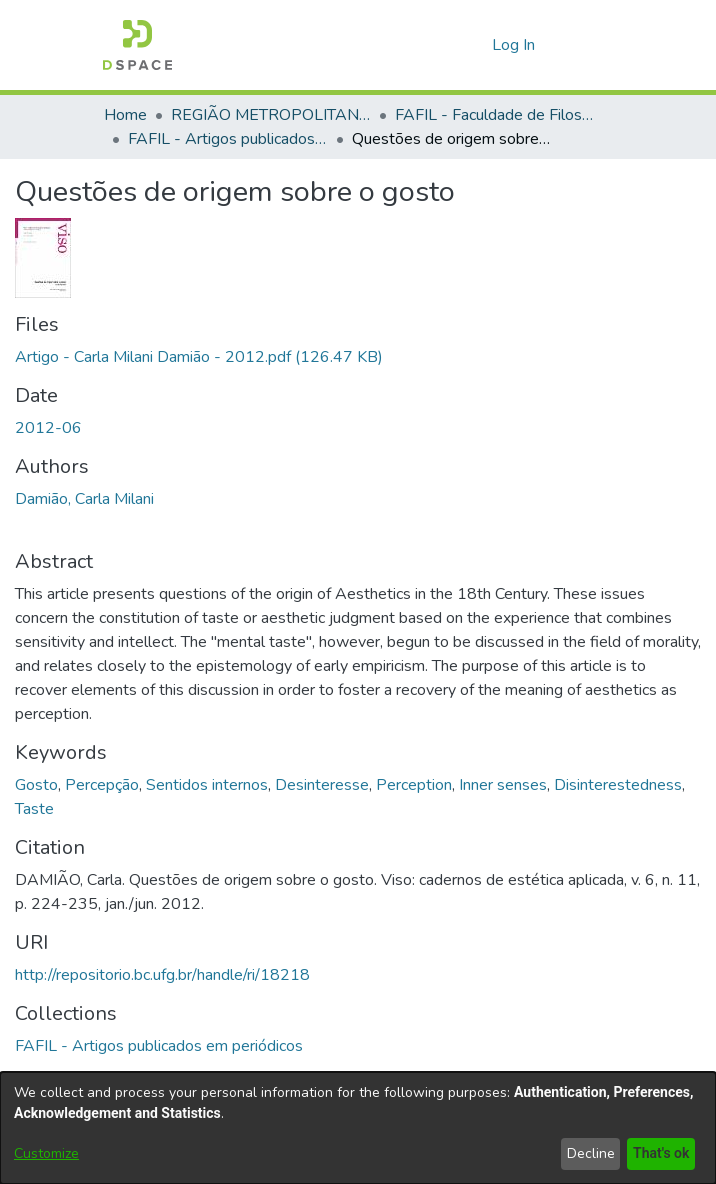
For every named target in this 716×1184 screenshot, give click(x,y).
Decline (587, 1153)
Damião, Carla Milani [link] (84, 499)
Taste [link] (34, 809)
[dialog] (358, 1128)
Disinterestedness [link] (618, 785)
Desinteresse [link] (322, 785)
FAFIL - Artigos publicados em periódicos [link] (228, 139)
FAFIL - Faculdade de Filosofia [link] (495, 115)
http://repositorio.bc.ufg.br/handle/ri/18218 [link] (162, 975)
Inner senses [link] (503, 785)
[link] (199, 357)
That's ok (659, 1153)
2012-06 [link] (48, 428)
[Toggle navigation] (585, 45)
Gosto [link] (36, 785)
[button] (137, 45)
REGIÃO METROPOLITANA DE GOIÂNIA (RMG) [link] (271, 115)
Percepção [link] (102, 785)
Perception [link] (414, 785)
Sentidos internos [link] (207, 785)
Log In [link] (514, 45)
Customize (46, 1153)
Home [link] (125, 115)
